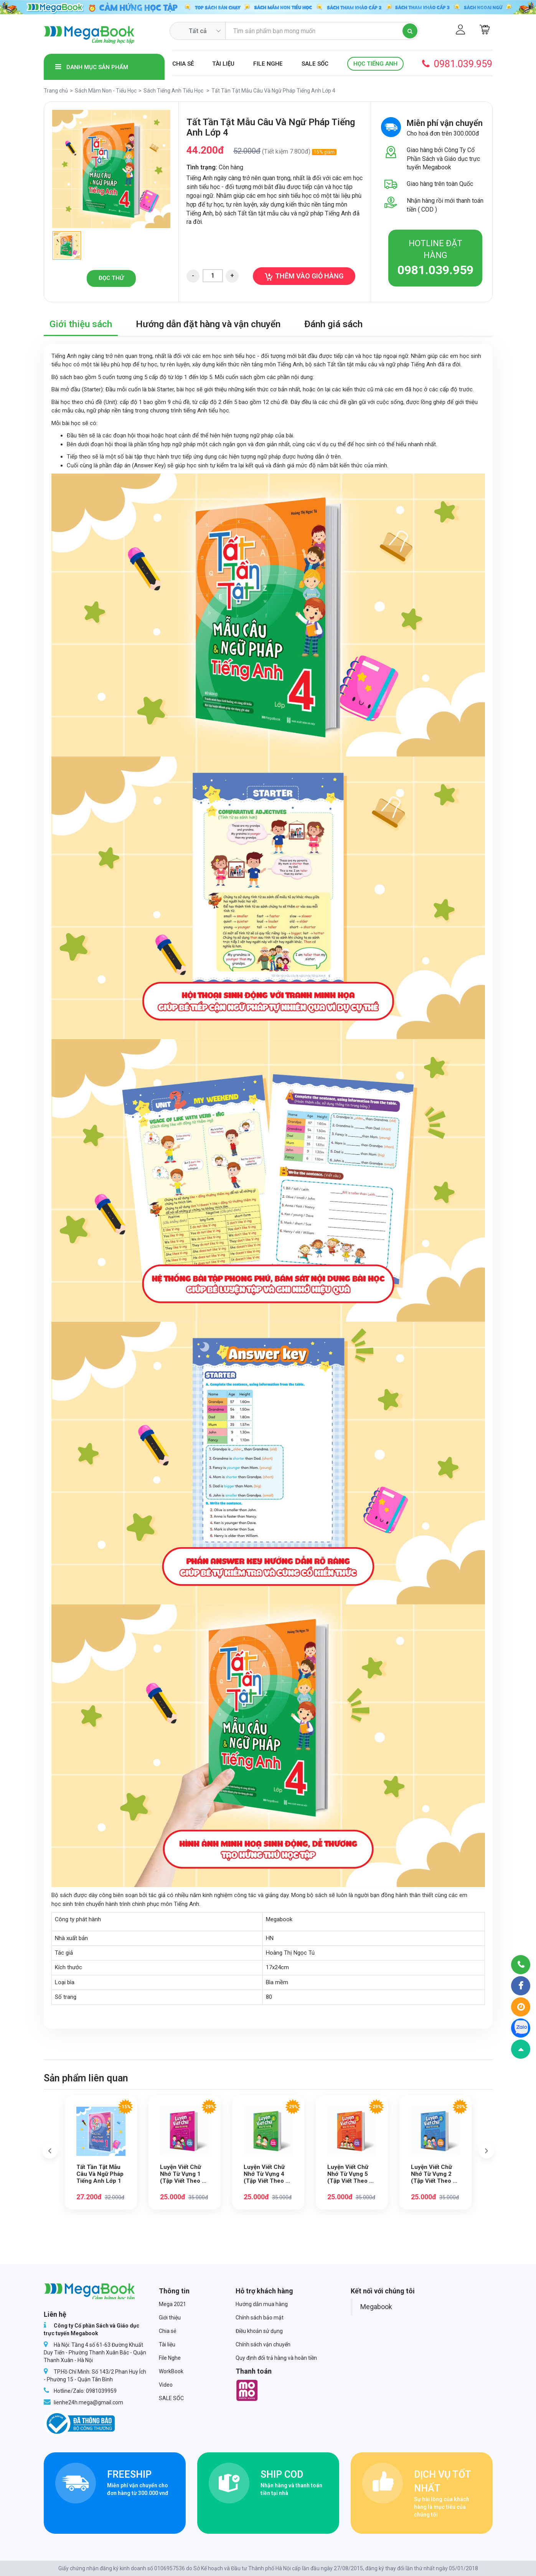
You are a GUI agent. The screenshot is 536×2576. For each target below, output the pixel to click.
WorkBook (171, 2371)
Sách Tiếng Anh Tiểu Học (173, 91)
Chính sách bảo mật (260, 2317)
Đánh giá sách (333, 324)
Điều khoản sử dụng (259, 2331)
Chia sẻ (183, 63)
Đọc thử (111, 278)
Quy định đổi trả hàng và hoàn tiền (276, 2358)
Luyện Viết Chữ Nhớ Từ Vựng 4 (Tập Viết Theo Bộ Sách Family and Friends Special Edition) (268, 2174)
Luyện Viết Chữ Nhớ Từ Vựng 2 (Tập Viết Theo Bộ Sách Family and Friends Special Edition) (435, 2174)
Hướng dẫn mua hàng (262, 2304)
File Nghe (268, 63)
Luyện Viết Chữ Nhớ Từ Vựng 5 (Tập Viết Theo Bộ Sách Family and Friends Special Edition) (351, 2174)
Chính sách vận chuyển (263, 2344)
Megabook (376, 2307)
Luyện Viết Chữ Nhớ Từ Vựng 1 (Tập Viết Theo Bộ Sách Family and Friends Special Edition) (184, 2174)
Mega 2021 (172, 2304)
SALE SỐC (315, 63)
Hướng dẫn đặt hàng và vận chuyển (208, 324)
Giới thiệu (170, 2317)
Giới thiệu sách (80, 324)
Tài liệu (223, 63)
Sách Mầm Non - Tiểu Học (106, 91)
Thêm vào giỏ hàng (304, 276)
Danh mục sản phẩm (91, 67)
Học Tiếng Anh (375, 63)
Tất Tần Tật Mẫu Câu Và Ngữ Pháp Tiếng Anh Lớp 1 (100, 2174)
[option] (111, 168)
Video (166, 2385)
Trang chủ (56, 91)
